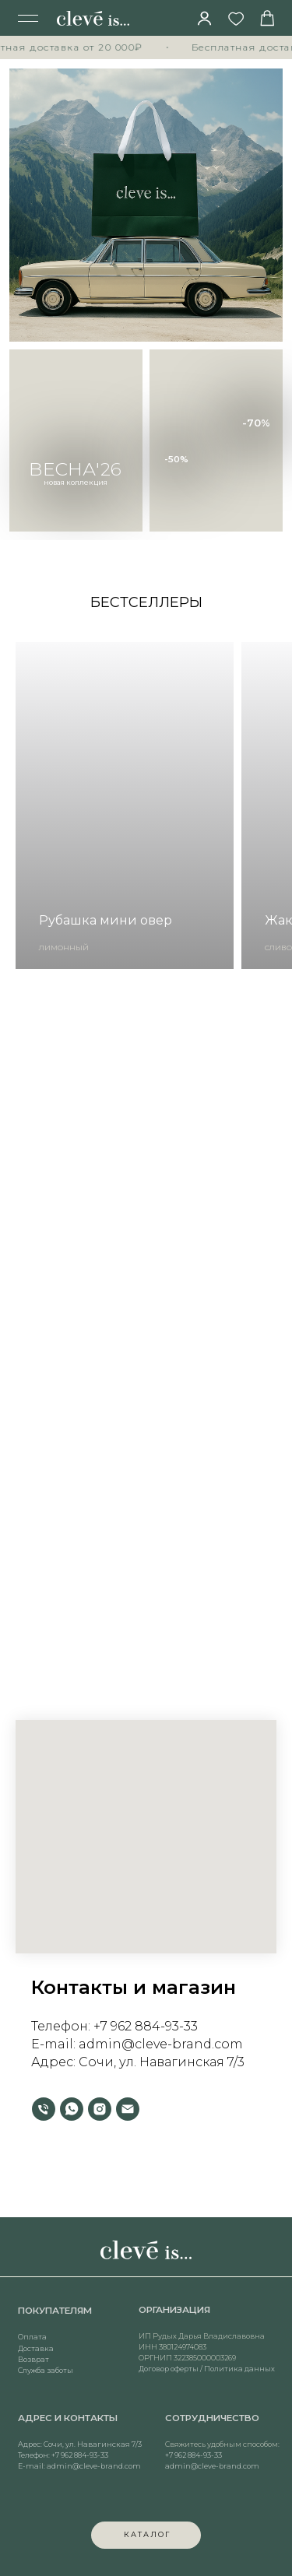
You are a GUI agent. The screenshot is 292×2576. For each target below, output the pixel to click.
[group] (125, 805)
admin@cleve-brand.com (94, 2483)
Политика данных (239, 2387)
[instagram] (99, 2109)
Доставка (36, 2366)
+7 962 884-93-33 (145, 2026)
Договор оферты (169, 2387)
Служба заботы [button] (45, 2388)
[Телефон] (43, 2109)
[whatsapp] (71, 2109)
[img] (204, 18)
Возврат (33, 2377)
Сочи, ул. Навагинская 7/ (158, 2062)
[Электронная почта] (127, 2109)
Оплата (32, 2355)
